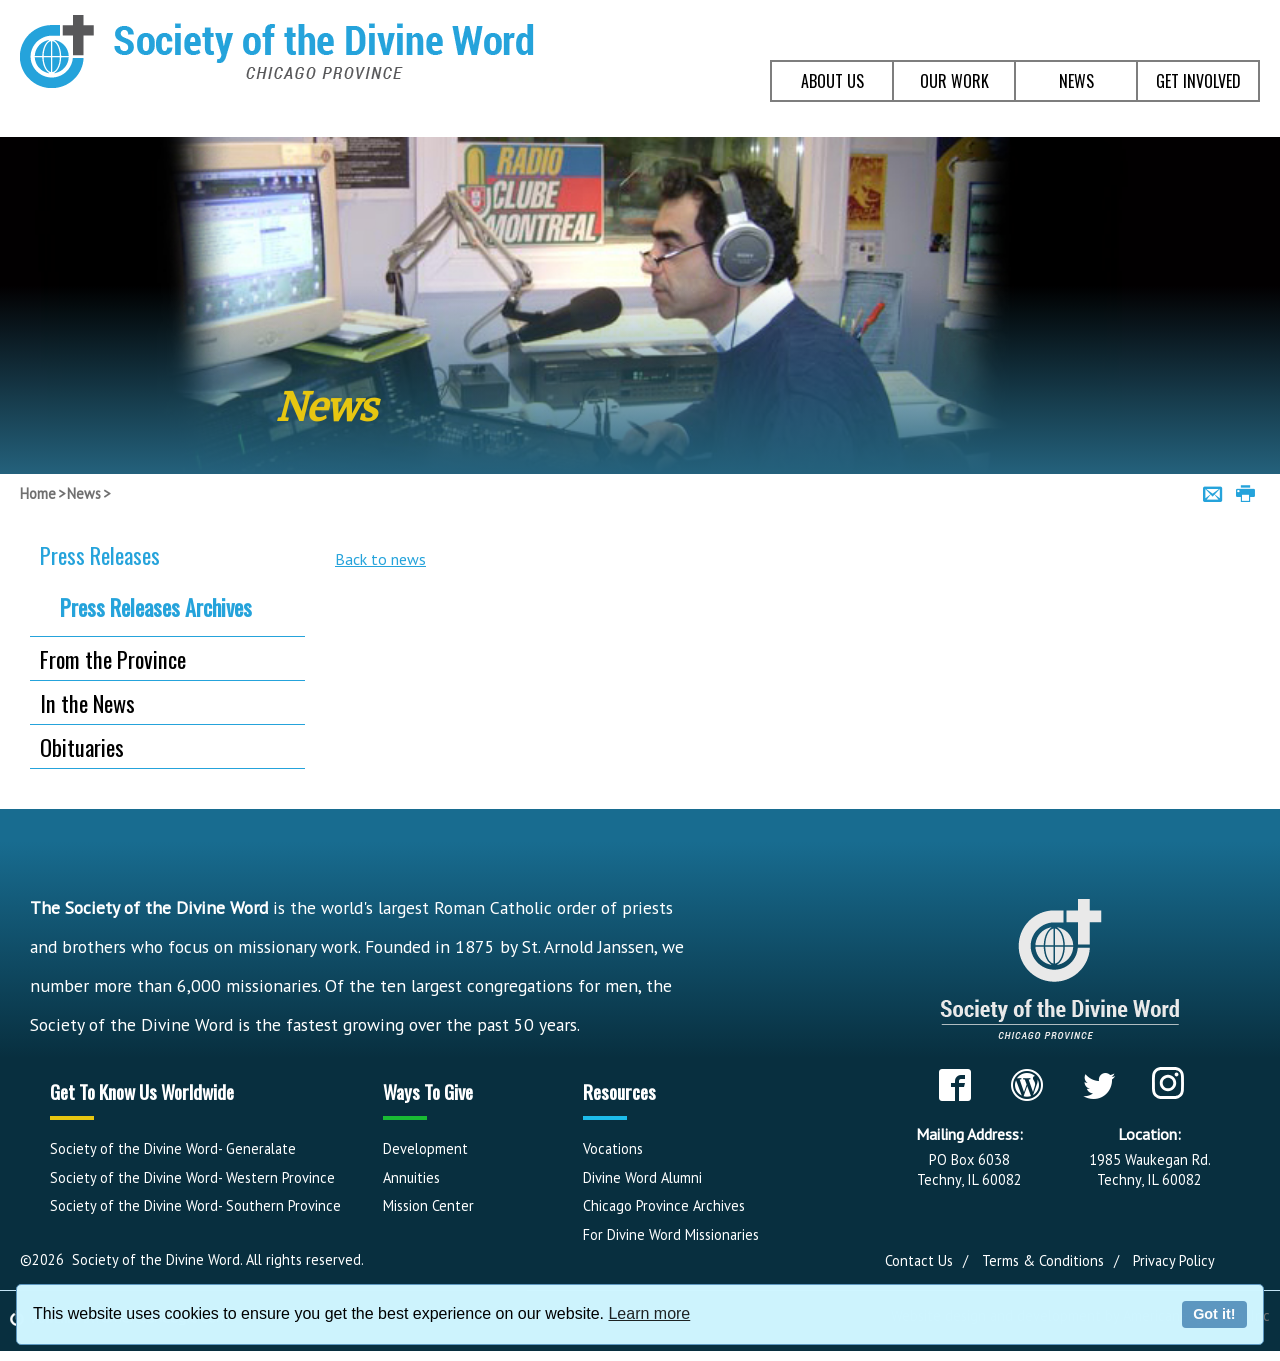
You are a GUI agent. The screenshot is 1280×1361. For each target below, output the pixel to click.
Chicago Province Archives (664, 1205)
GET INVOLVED (1198, 81)
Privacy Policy (1174, 1260)
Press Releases (100, 554)
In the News (87, 702)
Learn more (649, 1313)
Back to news (380, 559)
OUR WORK (954, 81)
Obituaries (82, 746)
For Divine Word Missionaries (671, 1234)
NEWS (1076, 81)
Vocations (613, 1148)
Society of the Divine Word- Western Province (192, 1177)
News (84, 493)
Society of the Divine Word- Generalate (173, 1148)
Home (38, 493)
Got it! (1214, 1314)
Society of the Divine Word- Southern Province (195, 1205)
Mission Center (428, 1205)
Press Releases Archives (156, 607)
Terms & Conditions (1043, 1260)
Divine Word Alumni (642, 1177)
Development (425, 1148)
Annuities (411, 1177)
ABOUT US (832, 81)
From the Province (113, 658)
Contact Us (919, 1260)
